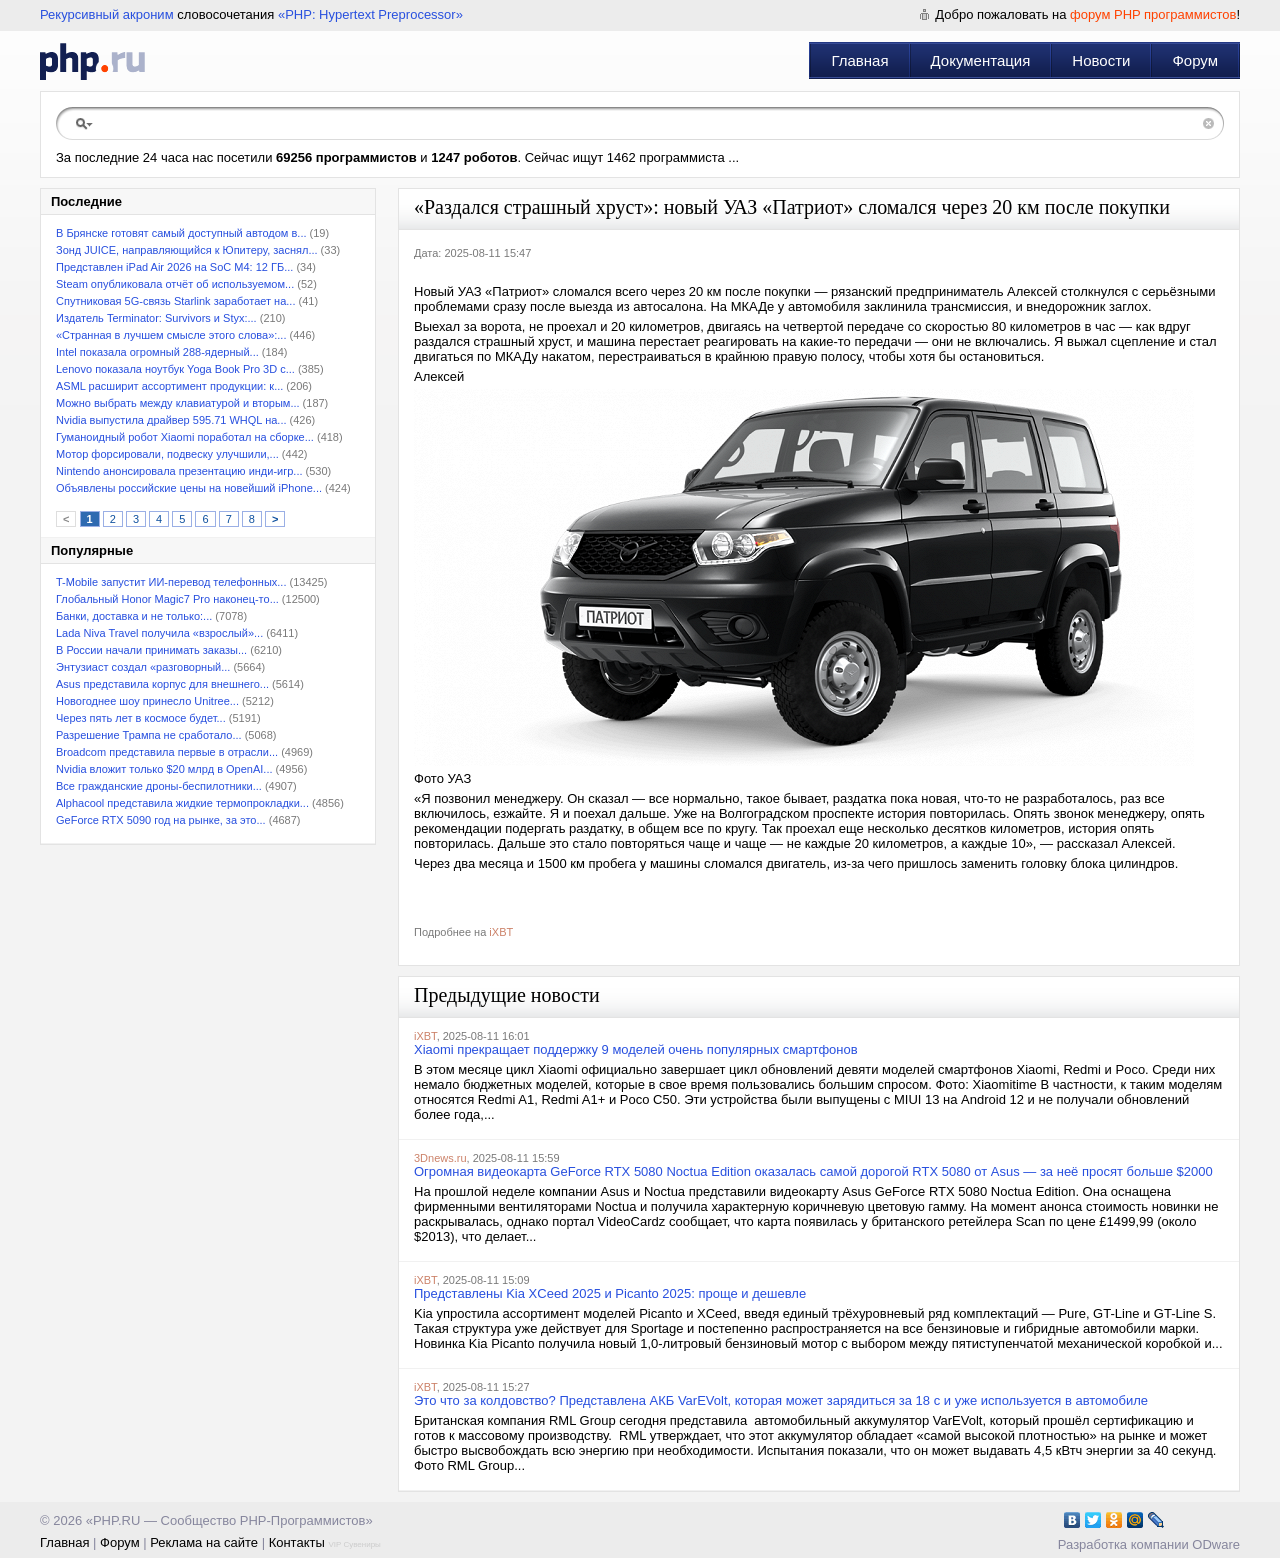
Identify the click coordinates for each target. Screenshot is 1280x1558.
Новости (1101, 60)
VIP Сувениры (354, 1544)
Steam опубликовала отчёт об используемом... (175, 284)
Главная (859, 60)
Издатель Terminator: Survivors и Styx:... (156, 318)
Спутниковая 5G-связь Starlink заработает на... (175, 301)
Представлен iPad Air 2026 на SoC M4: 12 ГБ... (174, 267)
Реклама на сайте (204, 1542)
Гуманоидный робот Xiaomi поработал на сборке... (185, 437)
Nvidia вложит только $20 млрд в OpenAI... (164, 769)
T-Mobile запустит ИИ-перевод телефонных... (171, 582)
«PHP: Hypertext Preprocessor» (370, 14)
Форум (1195, 60)
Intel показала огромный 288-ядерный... (157, 352)
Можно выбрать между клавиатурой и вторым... (178, 403)
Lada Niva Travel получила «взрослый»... (159, 633)
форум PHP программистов (1153, 14)
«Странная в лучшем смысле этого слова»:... (171, 335)
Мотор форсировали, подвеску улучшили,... (167, 454)
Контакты (297, 1542)
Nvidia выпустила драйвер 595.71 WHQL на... (171, 420)
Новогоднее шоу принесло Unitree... (147, 701)
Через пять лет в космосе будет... (141, 718)
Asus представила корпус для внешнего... (162, 684)
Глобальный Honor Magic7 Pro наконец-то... (167, 599)
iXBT (501, 932)
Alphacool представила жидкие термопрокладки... (182, 803)
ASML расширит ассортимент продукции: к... (169, 386)
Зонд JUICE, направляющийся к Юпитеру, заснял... (187, 250)
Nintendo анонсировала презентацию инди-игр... (179, 471)
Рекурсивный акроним (107, 14)
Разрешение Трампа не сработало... (149, 735)
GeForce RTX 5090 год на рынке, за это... (161, 820)
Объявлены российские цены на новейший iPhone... (189, 488)
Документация (981, 60)
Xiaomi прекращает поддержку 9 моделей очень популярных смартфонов (636, 1049)
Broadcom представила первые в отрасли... (167, 752)
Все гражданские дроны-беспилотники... (159, 786)
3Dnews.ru (440, 1158)
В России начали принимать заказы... (151, 650)
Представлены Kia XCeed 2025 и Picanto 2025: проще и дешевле (610, 1293)
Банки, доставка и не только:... (134, 616)
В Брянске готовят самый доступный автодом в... (181, 233)
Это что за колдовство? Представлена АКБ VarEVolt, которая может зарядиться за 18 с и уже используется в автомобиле (781, 1400)
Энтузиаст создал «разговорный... (143, 667)
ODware (1216, 1544)
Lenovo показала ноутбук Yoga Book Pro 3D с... (175, 369)
